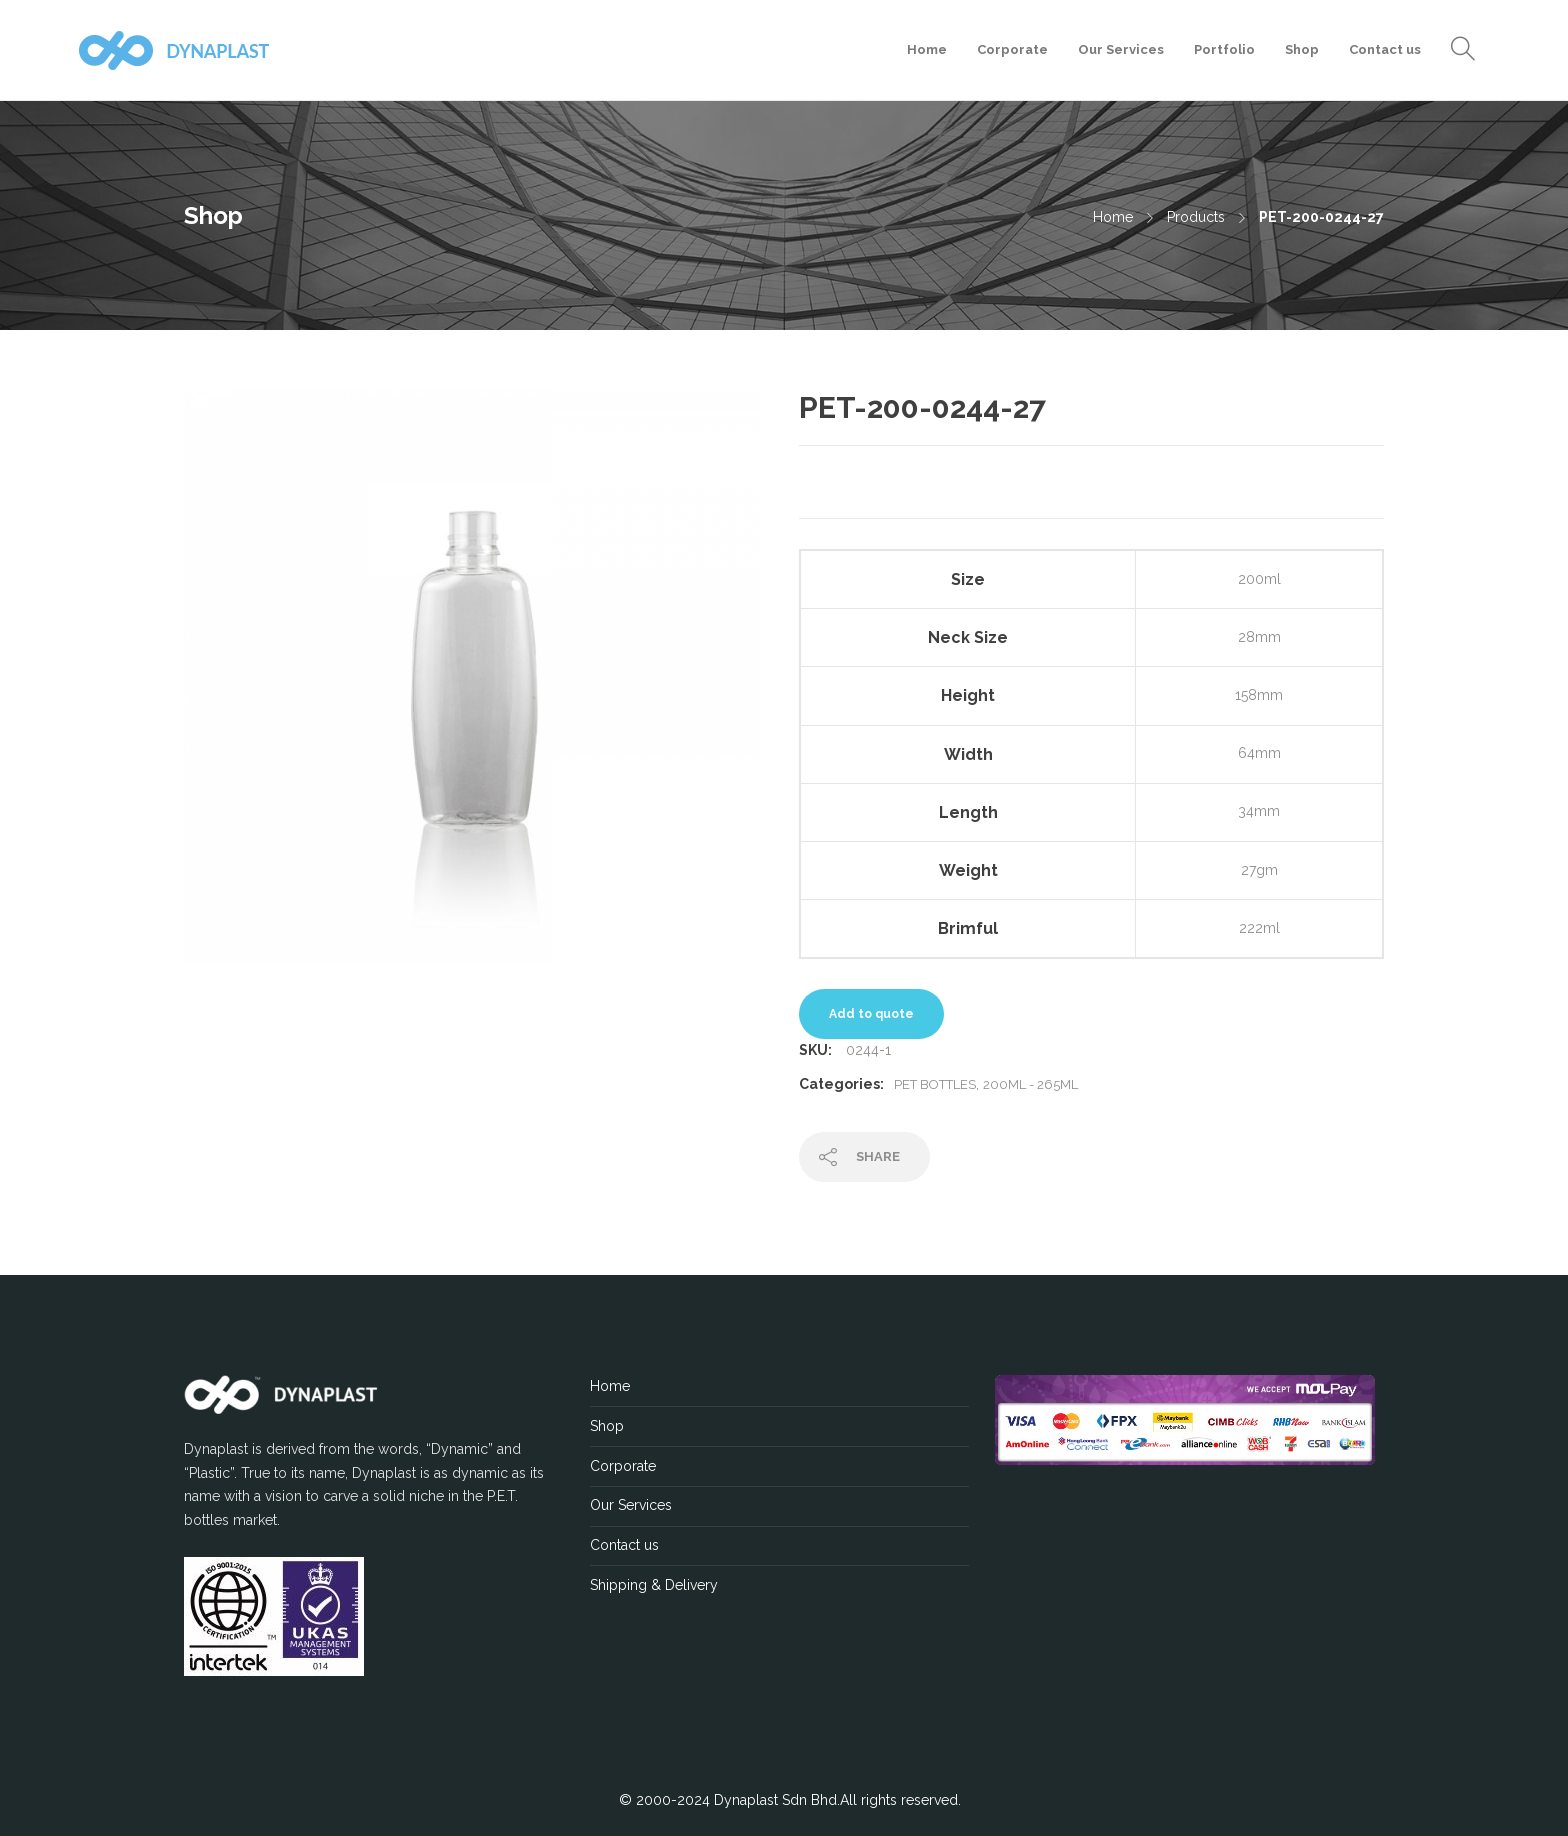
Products (1196, 217)
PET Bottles (935, 1084)
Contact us (1385, 49)
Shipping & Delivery (654, 1585)
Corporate (1012, 49)
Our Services (1121, 49)
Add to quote (871, 1014)
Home (927, 49)
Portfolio (1224, 49)
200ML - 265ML (1030, 1084)
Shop (1302, 49)
